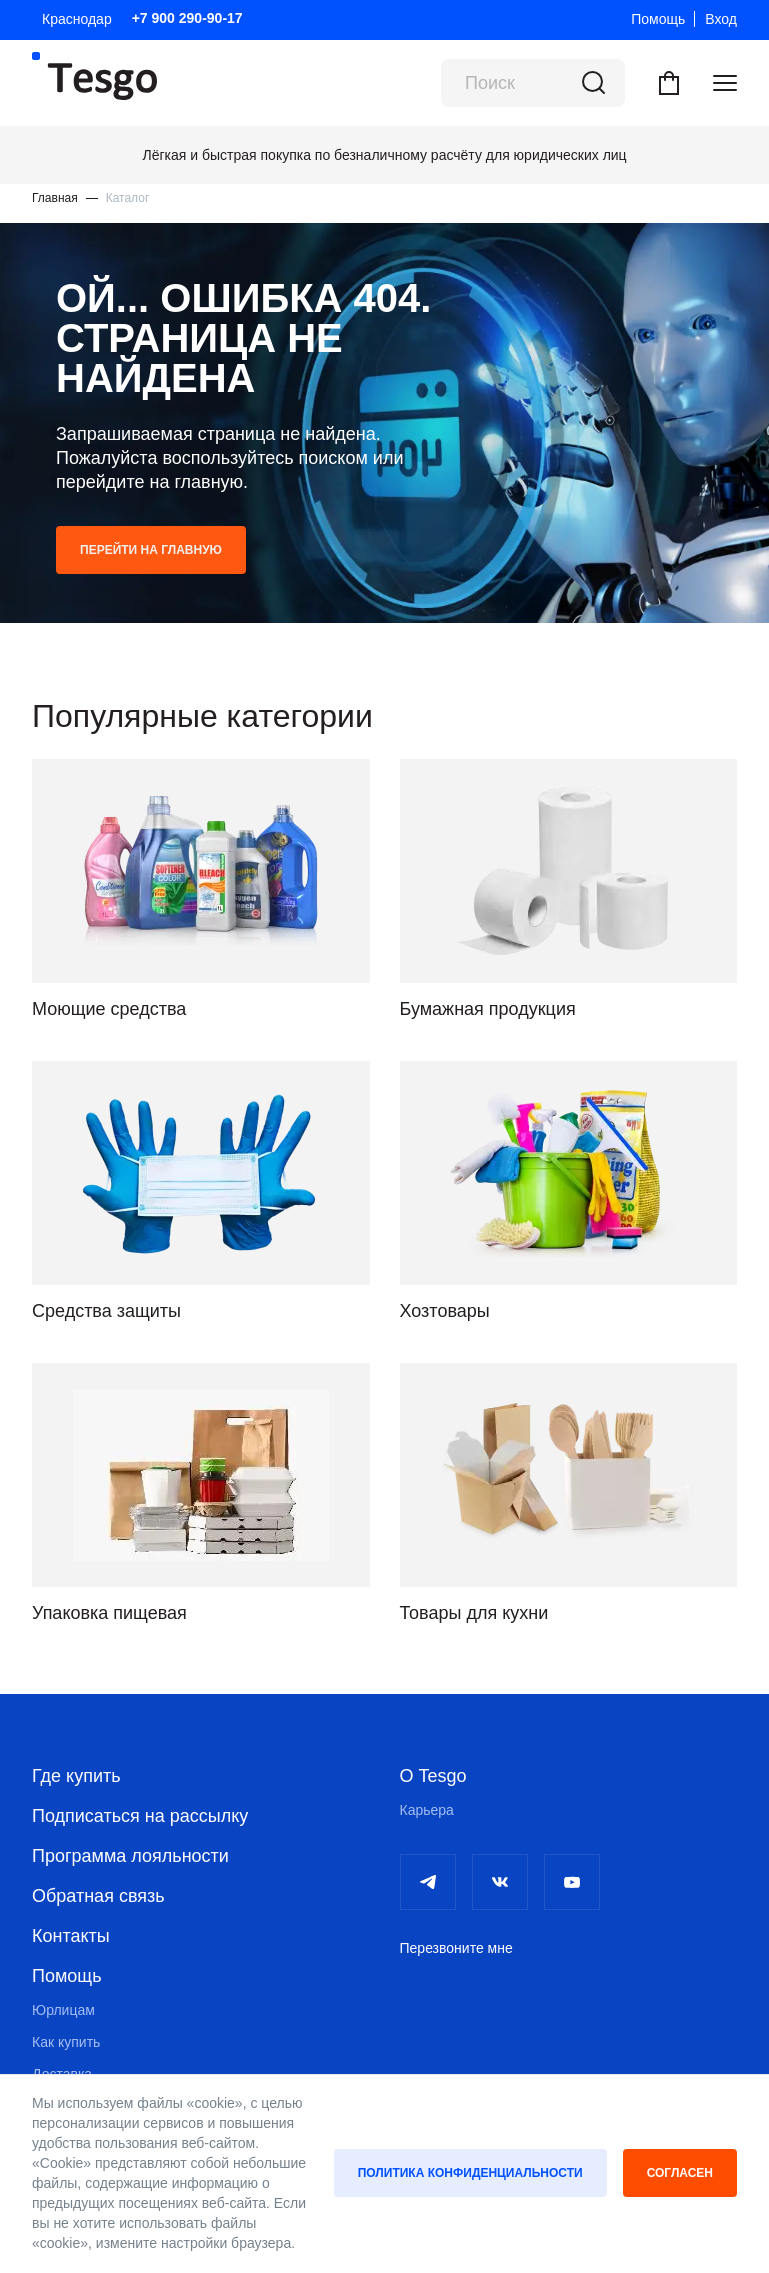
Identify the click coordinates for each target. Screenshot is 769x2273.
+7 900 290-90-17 (187, 18)
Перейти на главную (151, 550)
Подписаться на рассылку (140, 1816)
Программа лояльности (130, 1856)
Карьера (427, 1810)
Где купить (76, 1776)
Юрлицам (63, 2010)
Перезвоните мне (456, 1948)
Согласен (680, 2173)
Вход (721, 19)
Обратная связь (98, 1896)
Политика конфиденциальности (470, 2173)
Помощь (658, 19)
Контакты (71, 1936)
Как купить (66, 2042)
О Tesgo (433, 1776)
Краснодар (77, 19)
